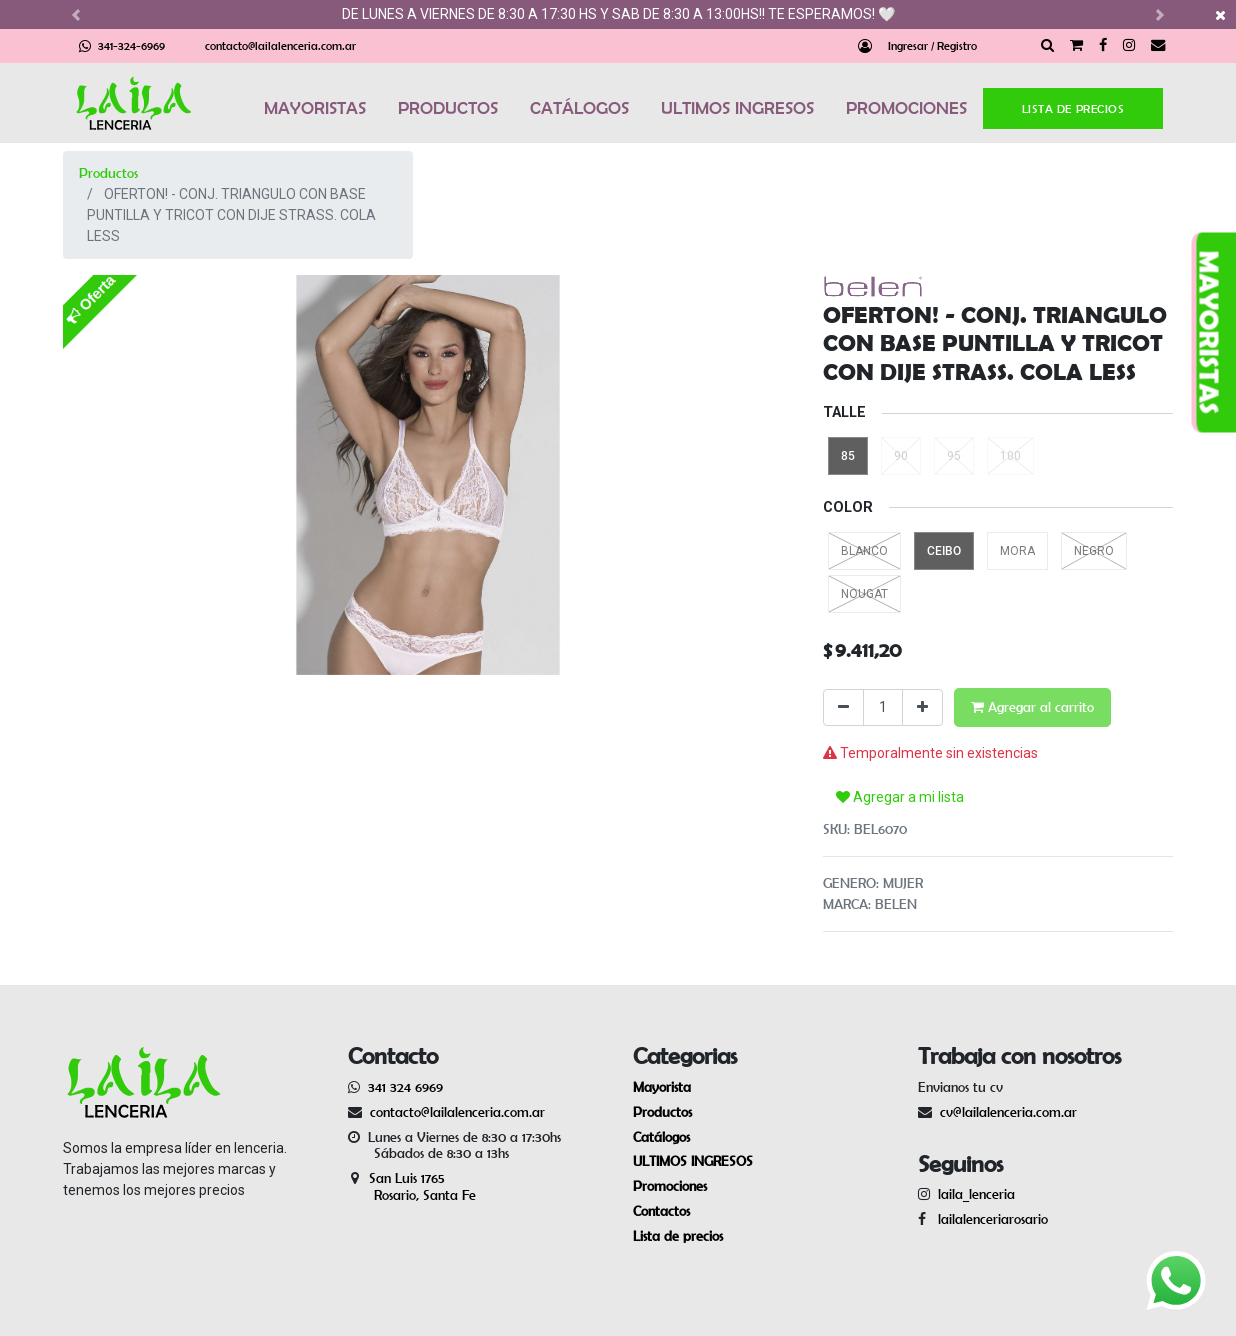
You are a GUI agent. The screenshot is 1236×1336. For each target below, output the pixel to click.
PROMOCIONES (906, 108)
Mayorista (662, 1087)
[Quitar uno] (843, 707)
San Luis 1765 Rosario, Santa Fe (412, 1186)
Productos (108, 173)
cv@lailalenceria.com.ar (1008, 1112)
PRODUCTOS (448, 108)
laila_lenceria (976, 1194)
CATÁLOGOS (579, 108)
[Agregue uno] (922, 707)
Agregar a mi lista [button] (900, 797)
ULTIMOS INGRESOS (737, 108)
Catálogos (661, 1137)
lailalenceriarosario (989, 1219)
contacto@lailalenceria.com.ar (280, 45)
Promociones (670, 1186)
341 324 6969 (405, 1087)
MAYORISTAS (315, 108)
